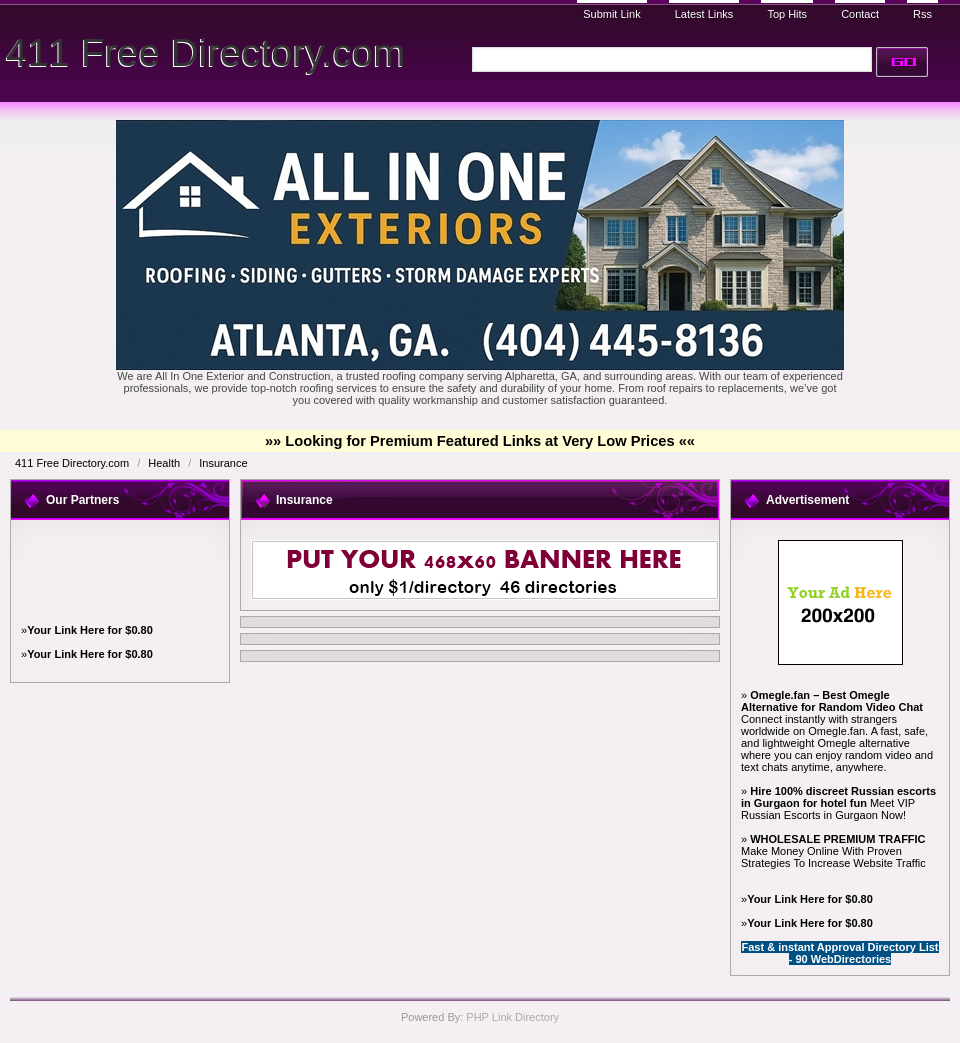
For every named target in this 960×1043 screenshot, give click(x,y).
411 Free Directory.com (205, 52)
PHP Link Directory (512, 1017)
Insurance (223, 463)
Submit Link (611, 14)
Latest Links (704, 14)
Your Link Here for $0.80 (90, 630)
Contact (860, 14)
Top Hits (787, 14)
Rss (922, 14)
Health (165, 463)
